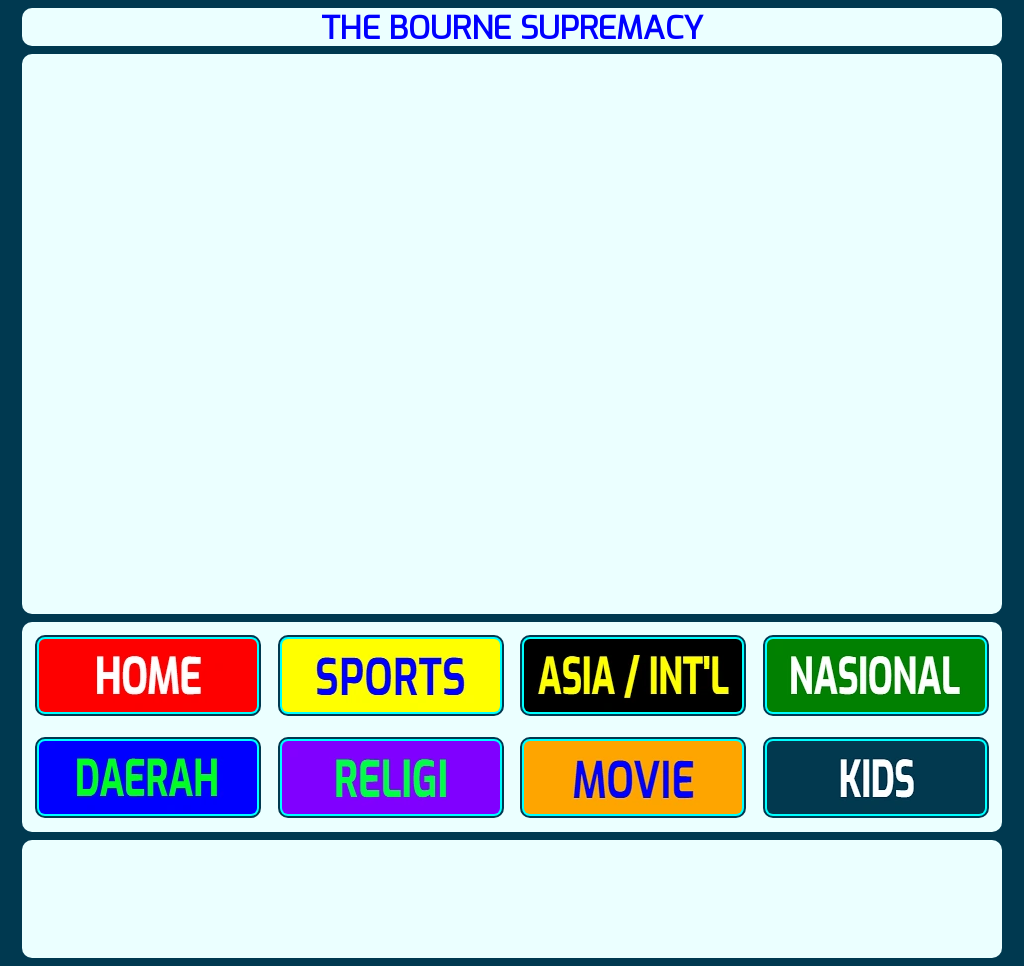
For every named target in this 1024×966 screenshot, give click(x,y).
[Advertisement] (512, 898)
